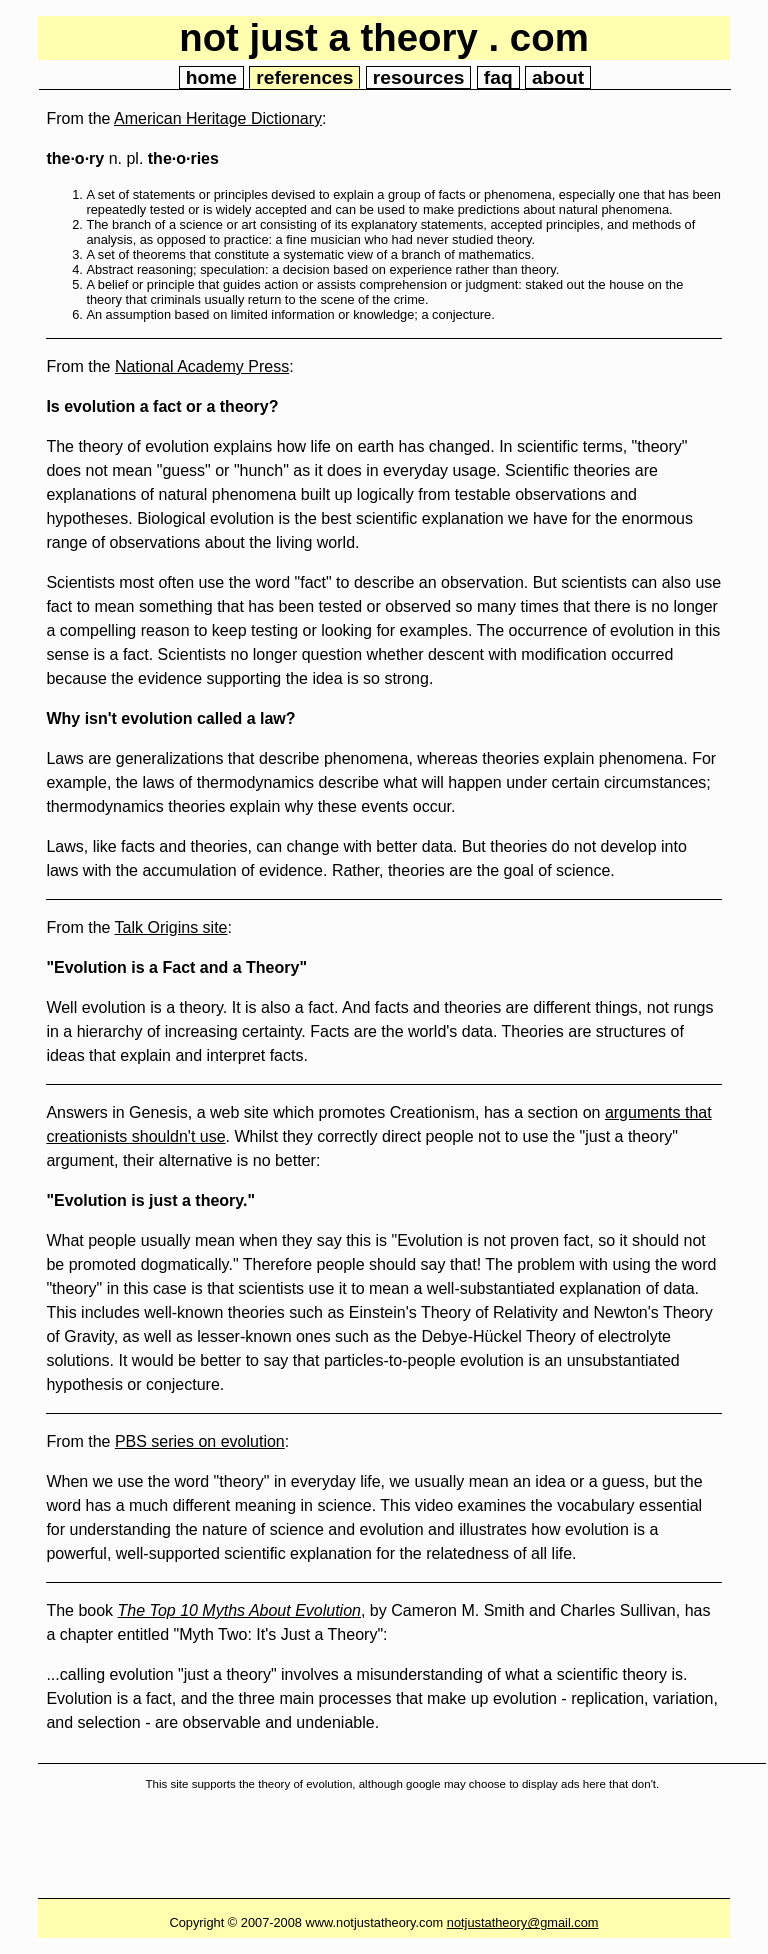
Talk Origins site (171, 927)
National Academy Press (202, 366)
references (304, 77)
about (558, 77)
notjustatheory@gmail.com (523, 1922)
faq (498, 77)
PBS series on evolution (200, 1441)
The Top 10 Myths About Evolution (239, 1610)
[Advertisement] (402, 1849)
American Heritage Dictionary (218, 118)
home (211, 77)
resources (419, 77)
